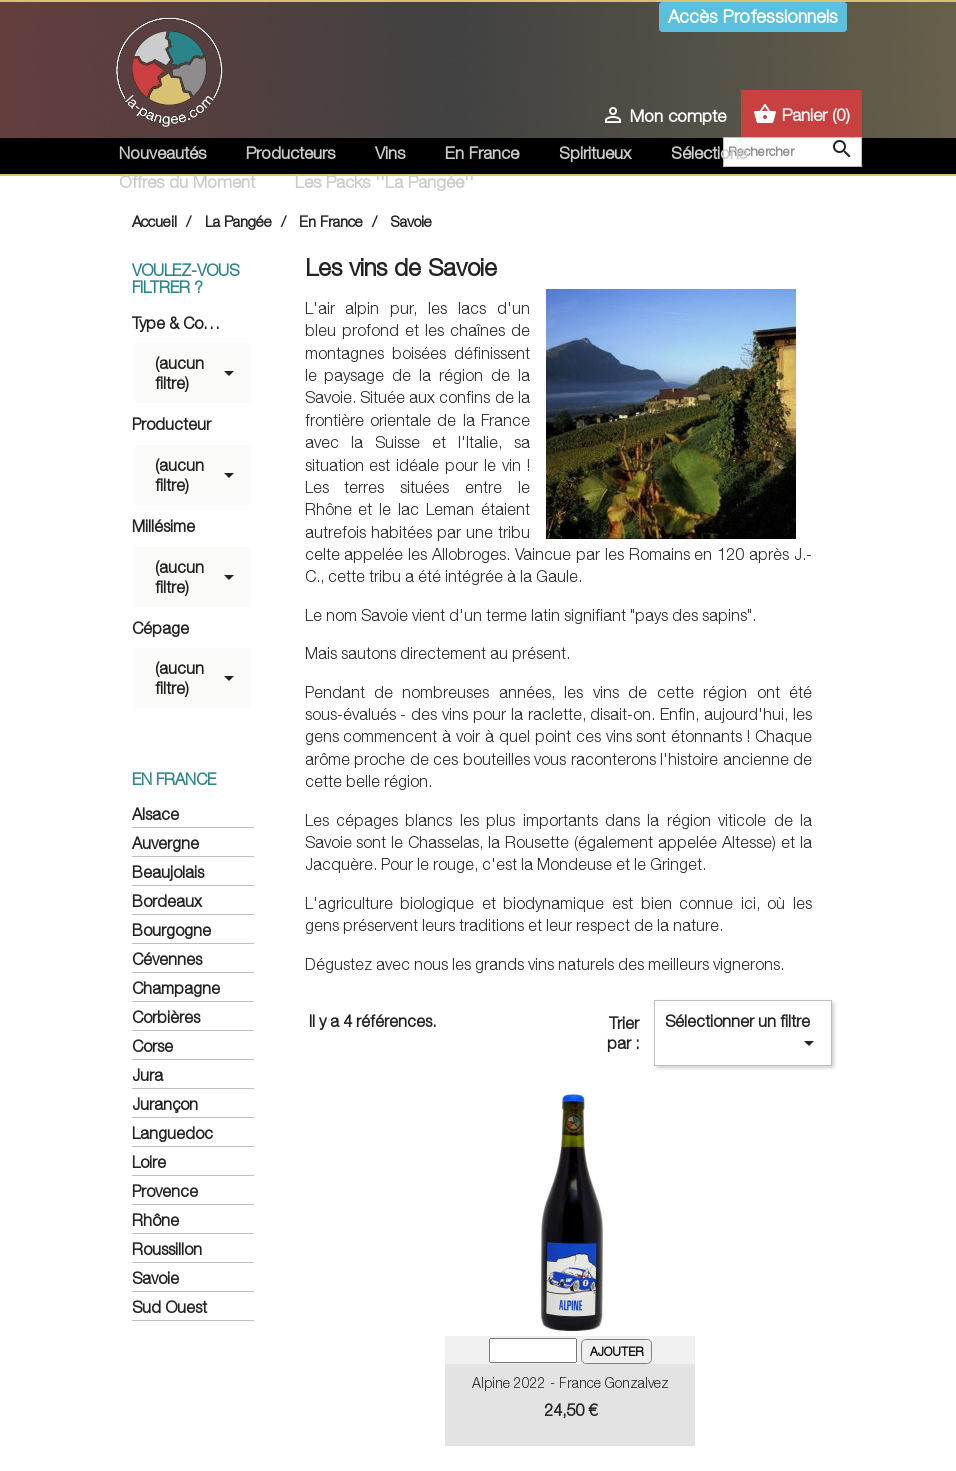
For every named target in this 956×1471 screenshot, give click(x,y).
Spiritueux (595, 153)
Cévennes (167, 959)
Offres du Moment (187, 182)
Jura (147, 1075)
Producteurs (290, 153)
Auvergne (165, 843)
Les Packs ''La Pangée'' (384, 182)
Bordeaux (167, 901)
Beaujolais (168, 872)
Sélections (709, 153)
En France (482, 153)
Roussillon (167, 1249)
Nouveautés (162, 153)
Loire (149, 1162)
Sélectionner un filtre (743, 1033)
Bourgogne (171, 930)
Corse (152, 1046)
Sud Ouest (169, 1307)
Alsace (155, 814)
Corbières (166, 1017)
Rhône (155, 1220)
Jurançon (165, 1104)
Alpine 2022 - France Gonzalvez (570, 1382)
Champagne (176, 988)
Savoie (155, 1278)
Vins (390, 153)
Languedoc (172, 1133)
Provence (165, 1191)
